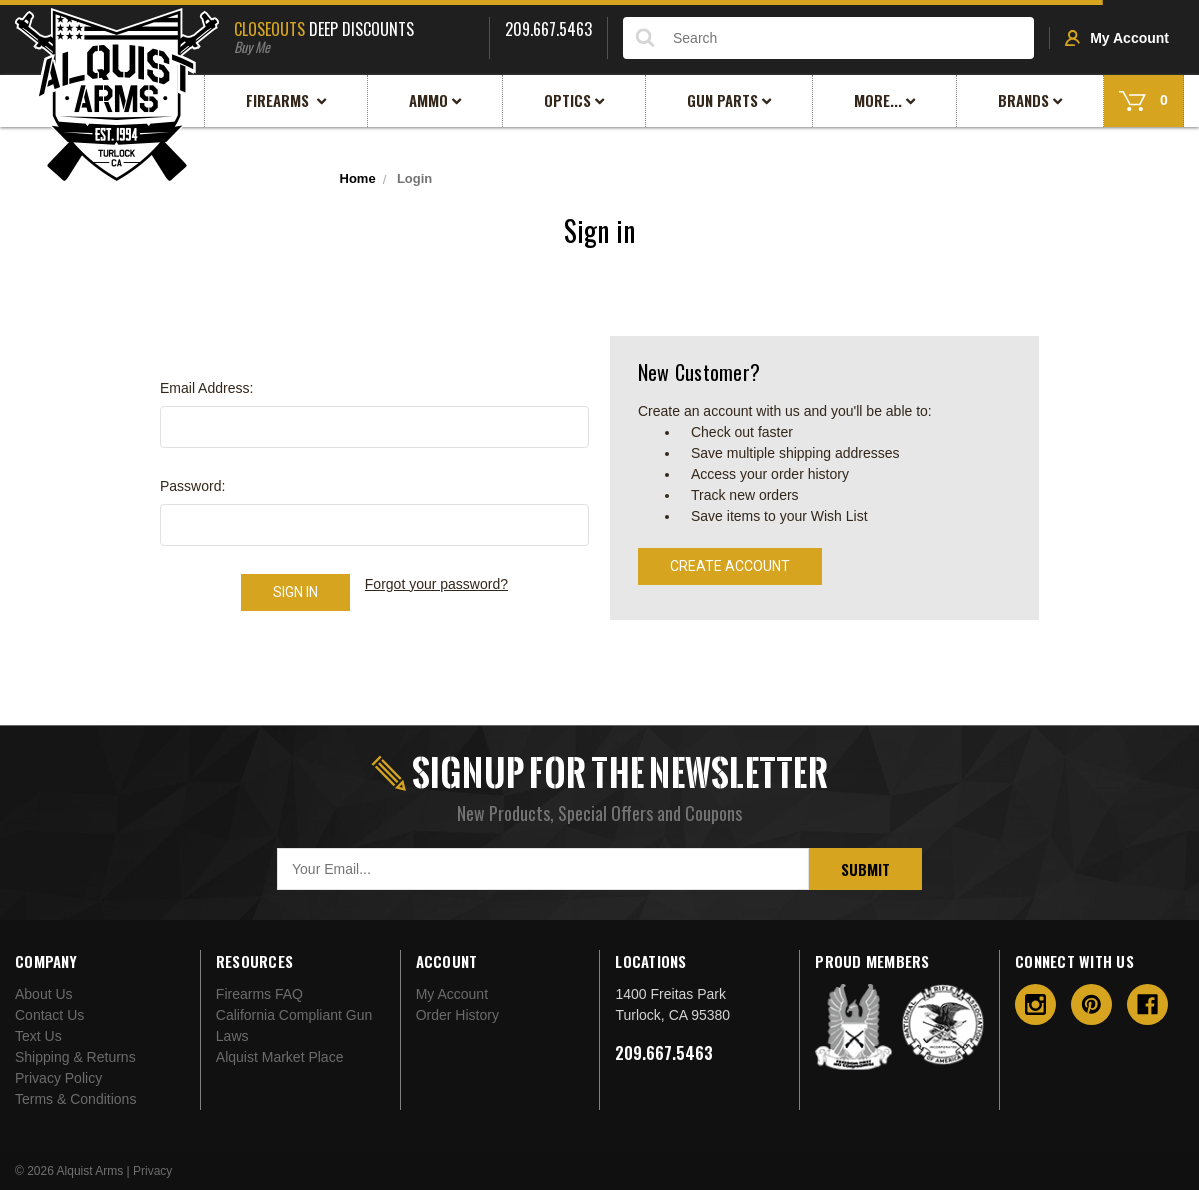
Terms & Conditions (75, 1099)
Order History (457, 1015)
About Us (44, 994)
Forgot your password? (436, 584)
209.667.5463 (664, 1053)
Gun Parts (729, 100)
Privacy (152, 1171)
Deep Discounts (354, 35)
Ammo (435, 100)
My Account (1117, 38)
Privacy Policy (58, 1078)
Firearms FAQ (259, 994)
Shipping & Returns (75, 1057)
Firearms (286, 100)
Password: (192, 486)
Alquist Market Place (280, 1057)
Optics (574, 100)
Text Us (38, 1036)
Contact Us (49, 1015)
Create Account (730, 566)
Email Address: (206, 388)
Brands (1030, 100)
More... (885, 100)
